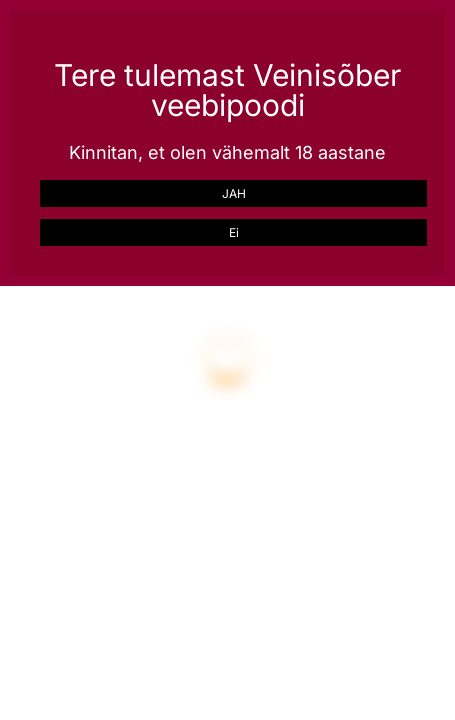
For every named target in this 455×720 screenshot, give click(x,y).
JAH (234, 193)
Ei (234, 232)
